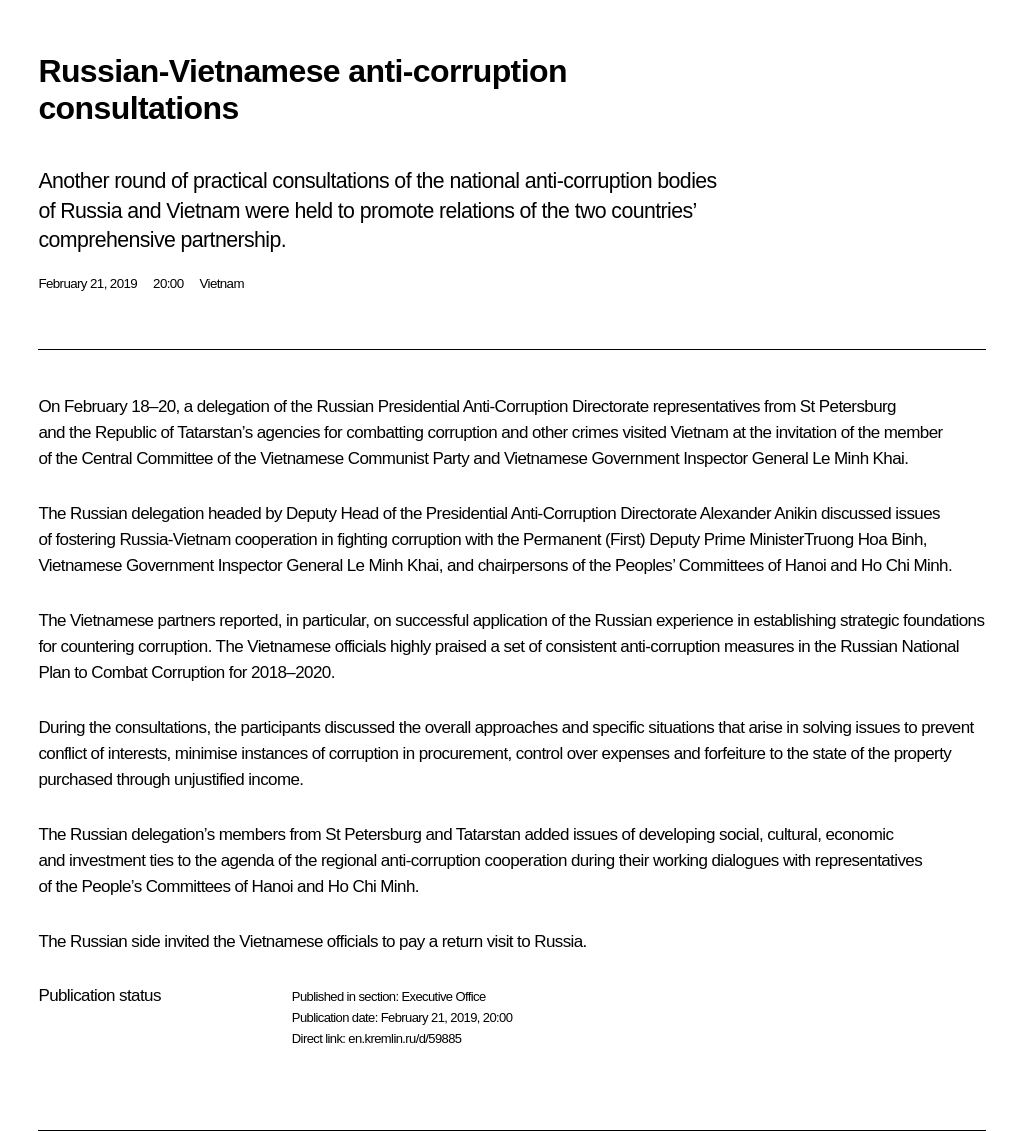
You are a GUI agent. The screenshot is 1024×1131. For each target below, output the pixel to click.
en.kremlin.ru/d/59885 (404, 1038)
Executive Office (443, 996)
